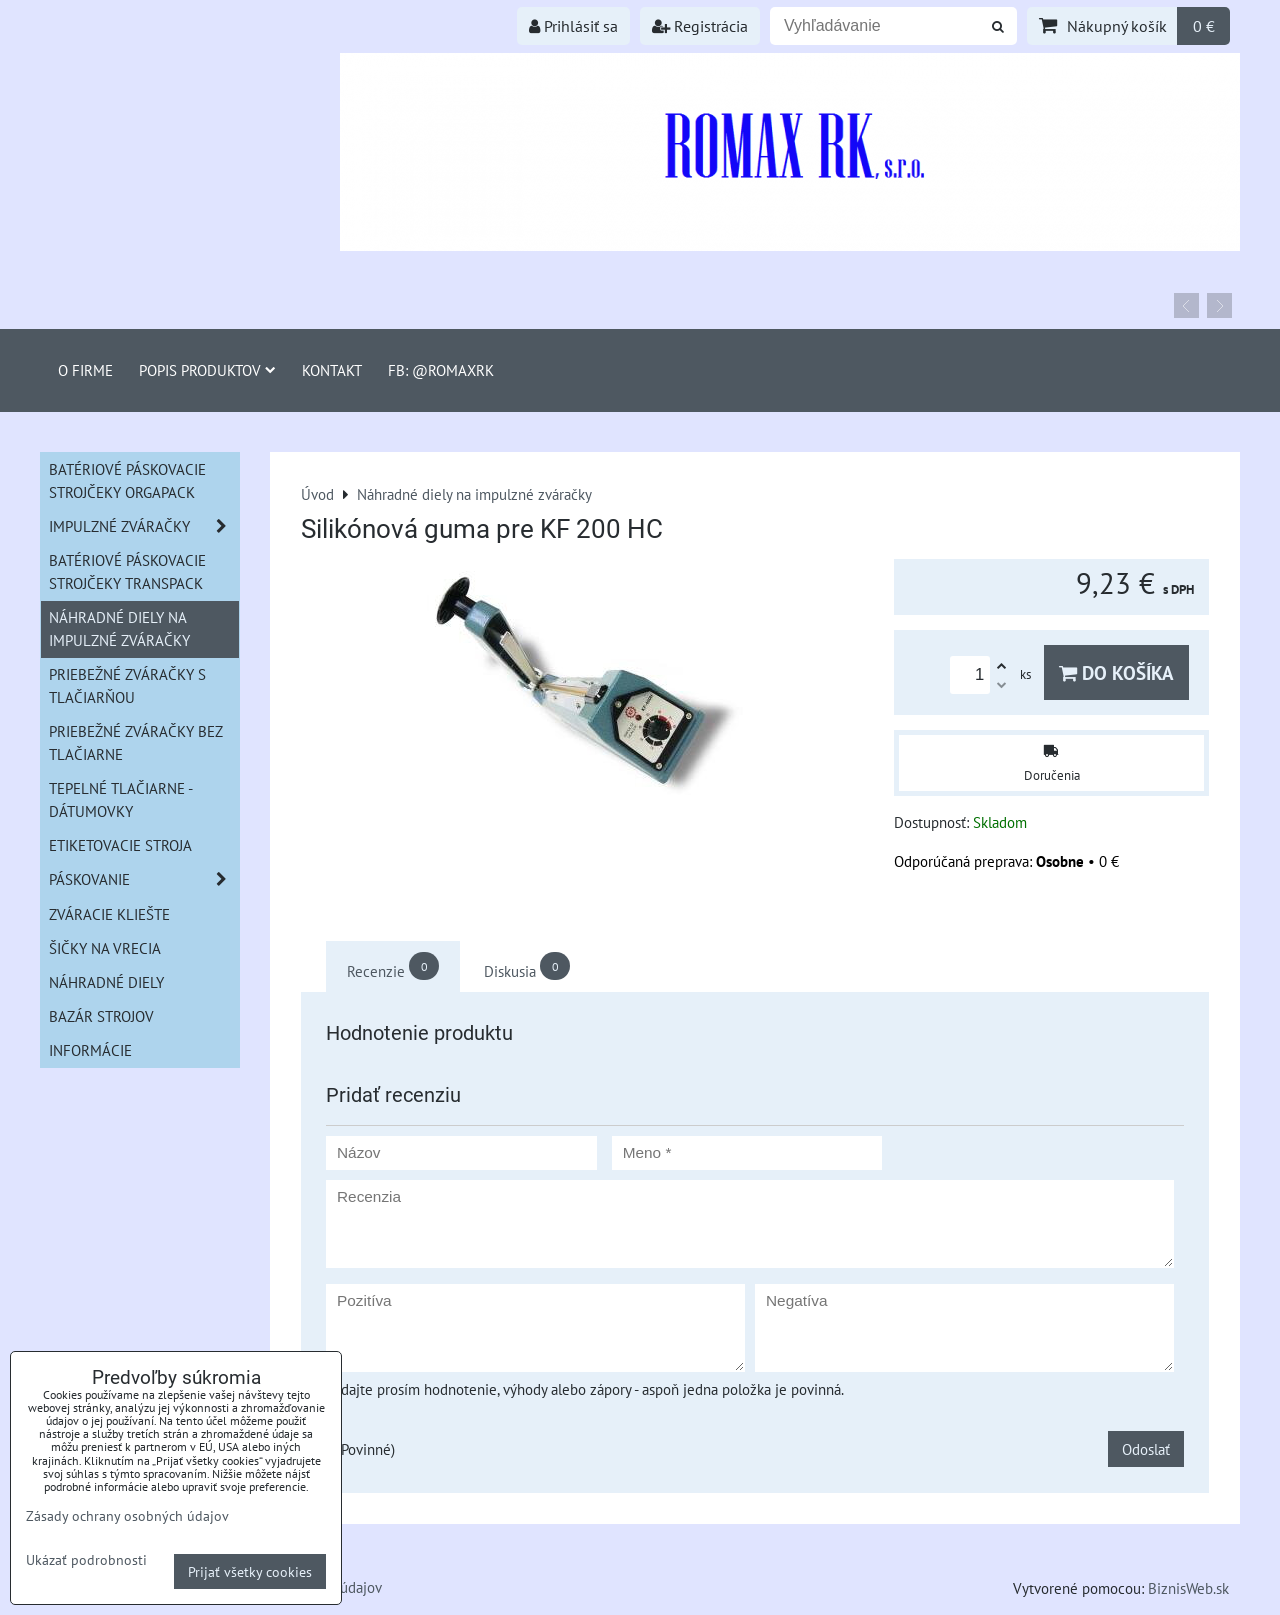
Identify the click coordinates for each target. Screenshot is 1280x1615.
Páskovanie (144, 879)
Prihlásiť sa (573, 26)
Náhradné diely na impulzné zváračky (119, 628)
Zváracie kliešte (109, 914)
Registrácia (700, 26)
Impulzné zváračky (144, 526)
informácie (90, 1050)
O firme (85, 370)
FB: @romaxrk (441, 370)
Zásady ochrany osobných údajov (127, 1515)
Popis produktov (207, 370)
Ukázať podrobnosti (86, 1560)
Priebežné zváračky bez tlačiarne (136, 742)
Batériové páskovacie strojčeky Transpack (127, 571)
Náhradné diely (106, 982)
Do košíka (1116, 672)
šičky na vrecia (105, 948)
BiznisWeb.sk (1188, 1588)
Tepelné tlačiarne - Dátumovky (121, 799)
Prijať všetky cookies (250, 1571)
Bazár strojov (101, 1016)
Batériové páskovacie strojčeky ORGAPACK (127, 480)
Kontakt (332, 370)
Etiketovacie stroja (120, 845)
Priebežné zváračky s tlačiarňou (127, 685)
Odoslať (1146, 1449)
